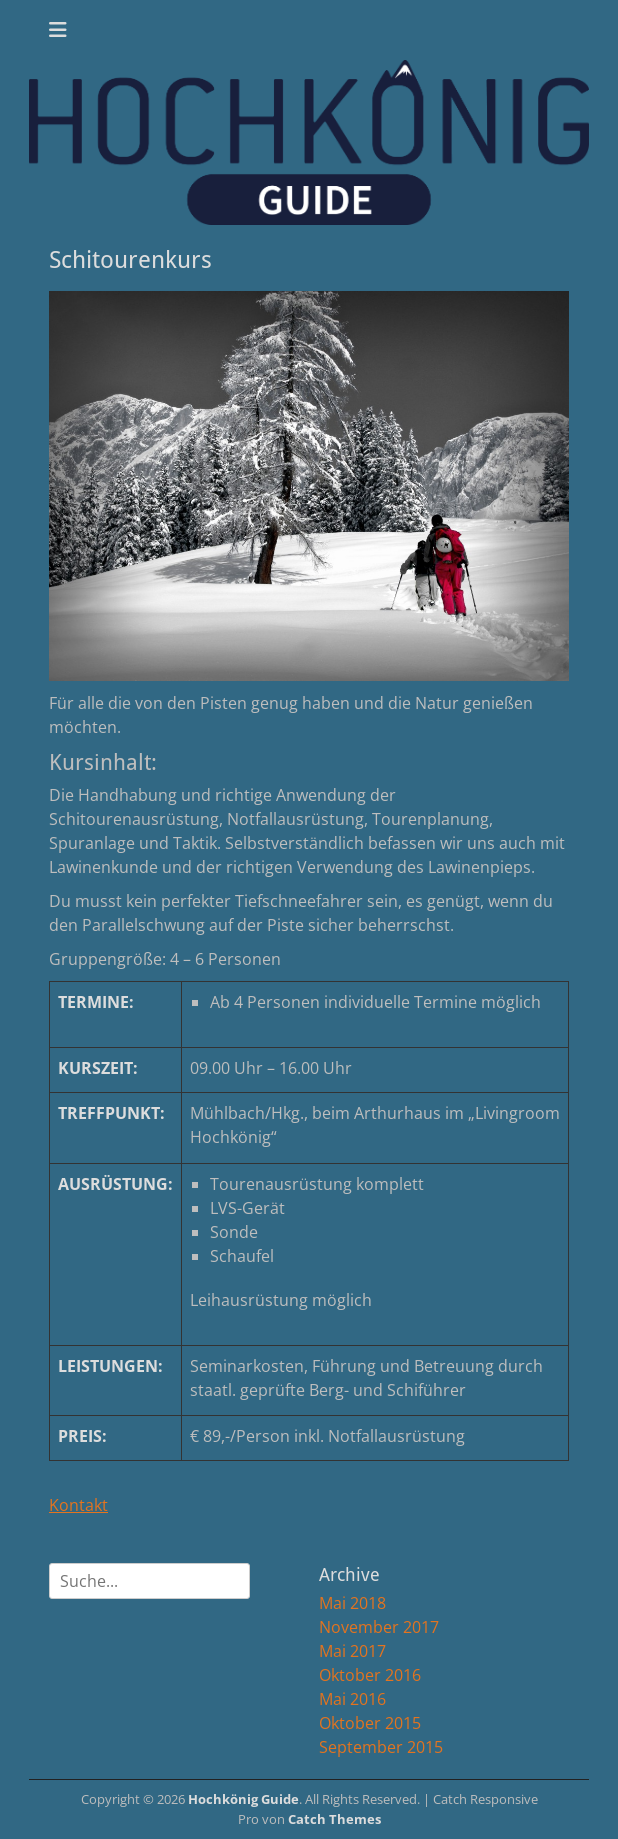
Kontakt (78, 1505)
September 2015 (381, 1747)
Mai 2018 (352, 1603)
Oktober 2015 (370, 1723)
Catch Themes (334, 1819)
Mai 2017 (352, 1651)
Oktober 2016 (370, 1675)
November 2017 (379, 1627)
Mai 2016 (352, 1699)
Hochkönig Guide (243, 1799)
